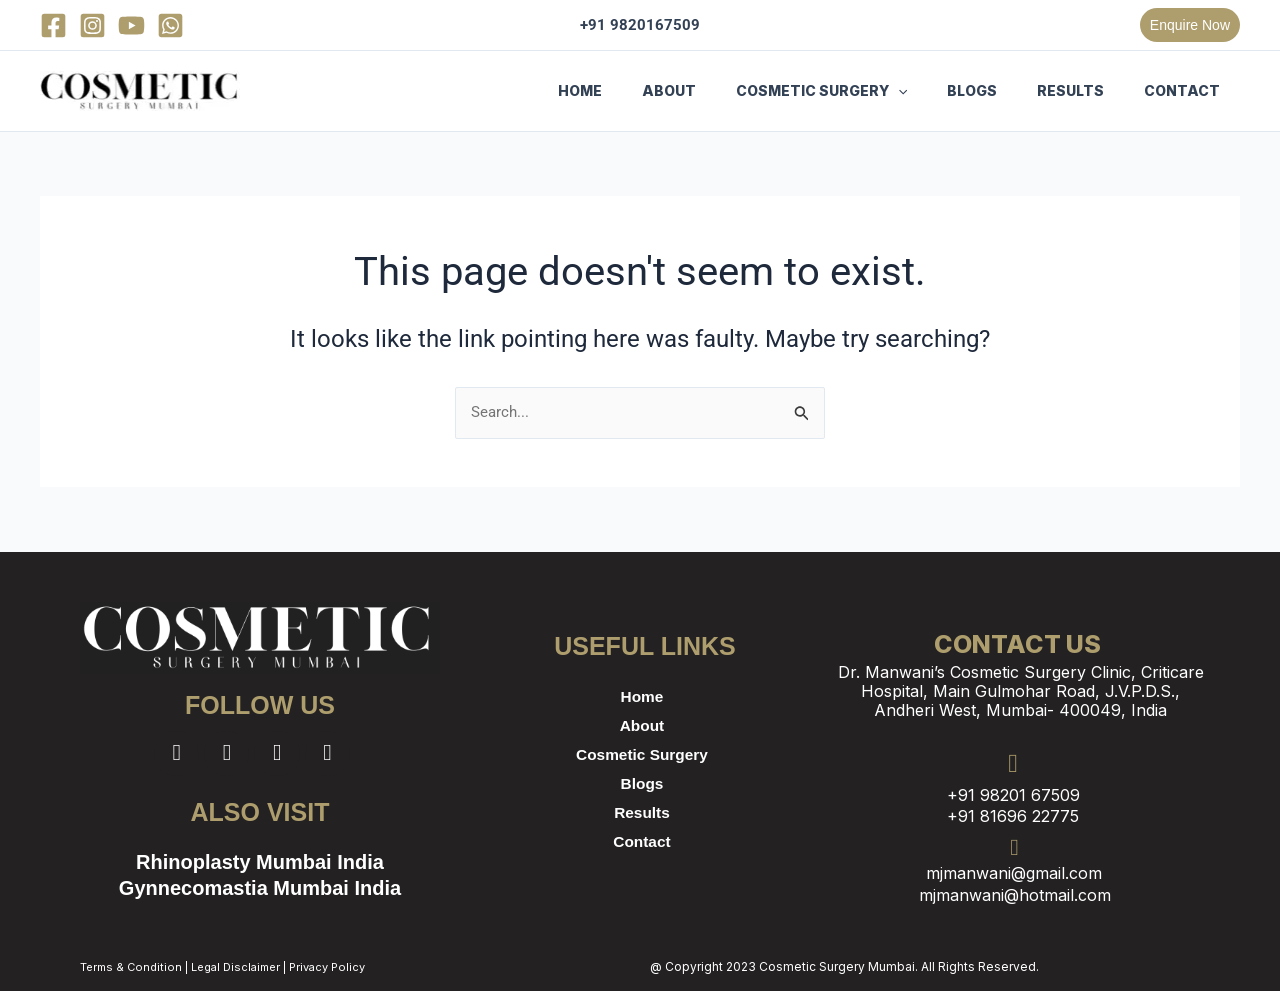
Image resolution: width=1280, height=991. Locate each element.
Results (642, 812)
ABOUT (723, 90)
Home (642, 696)
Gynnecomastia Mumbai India (260, 891)
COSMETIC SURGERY (863, 91)
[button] (1190, 25)
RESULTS (1088, 90)
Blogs (642, 783)
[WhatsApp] (170, 25)
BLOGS (1002, 90)
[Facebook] (53, 25)
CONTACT (1188, 90)
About (642, 725)
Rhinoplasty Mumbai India (260, 864)
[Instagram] (92, 25)
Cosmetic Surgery (642, 754)
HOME (646, 90)
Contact (642, 841)
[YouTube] (131, 25)
